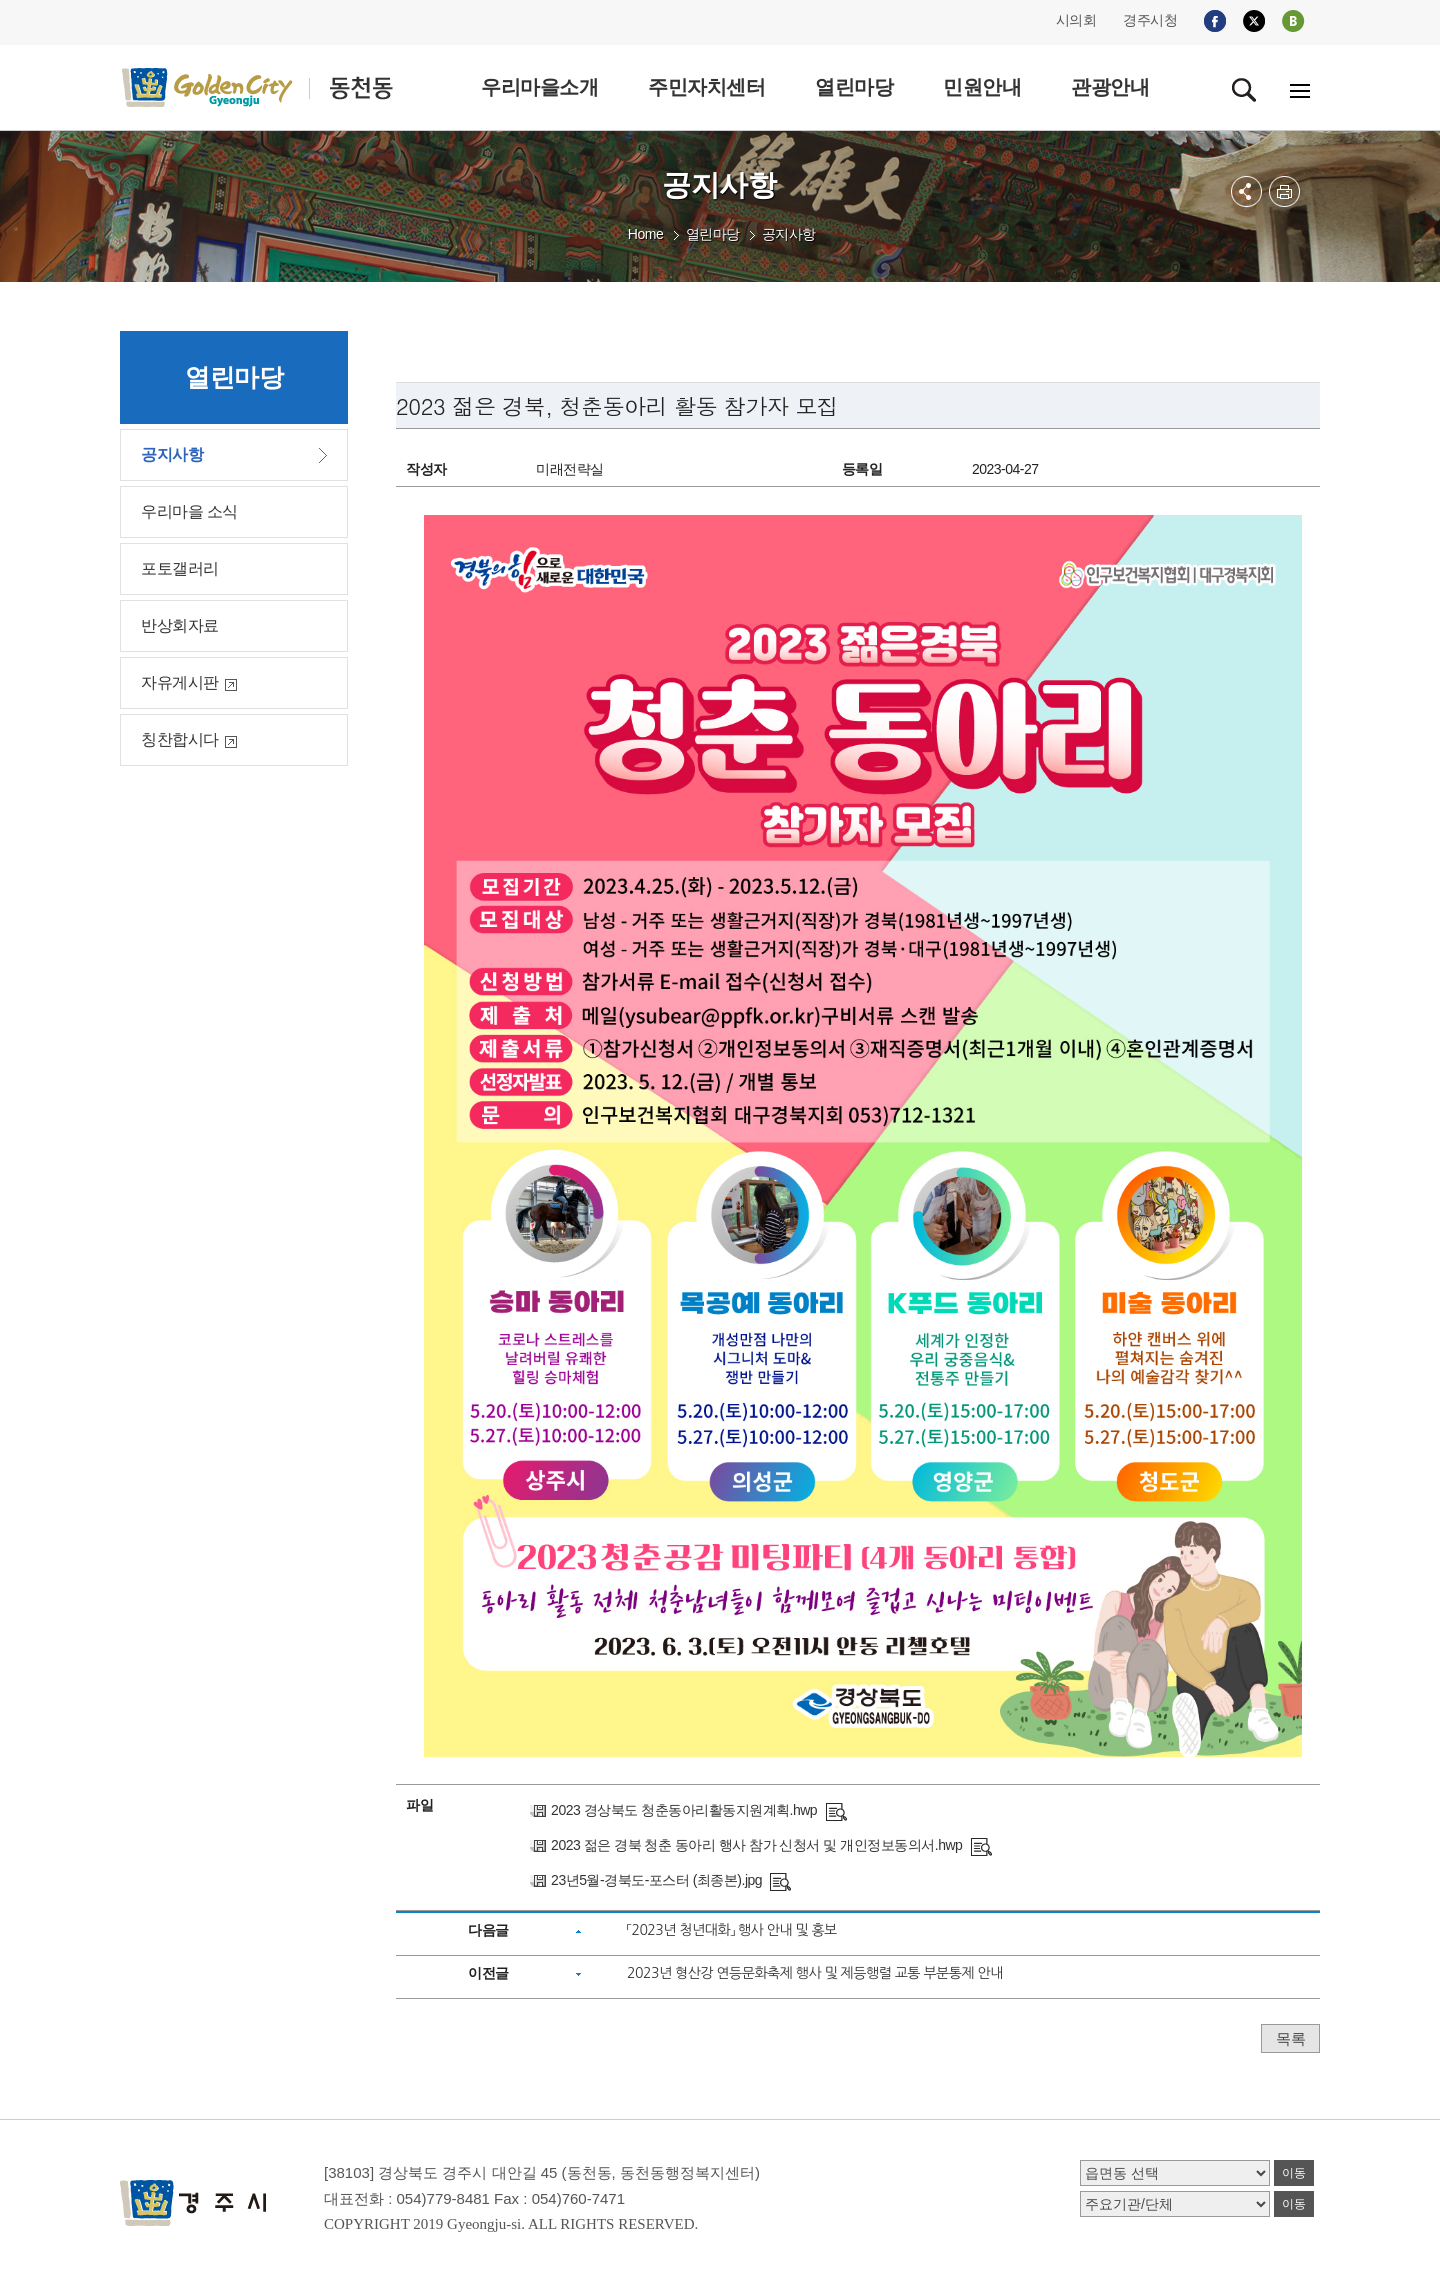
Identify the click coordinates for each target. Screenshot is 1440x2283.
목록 (1290, 2038)
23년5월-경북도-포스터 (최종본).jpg (656, 1880)
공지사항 (789, 234)
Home (645, 234)
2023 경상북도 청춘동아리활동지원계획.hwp (684, 1810)
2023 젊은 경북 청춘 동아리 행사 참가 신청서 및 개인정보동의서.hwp (756, 1845)
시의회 (1076, 20)
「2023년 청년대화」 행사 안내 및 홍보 (732, 1930)
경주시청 (1150, 20)
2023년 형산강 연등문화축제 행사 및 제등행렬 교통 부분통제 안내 (815, 1973)
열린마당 (713, 234)
